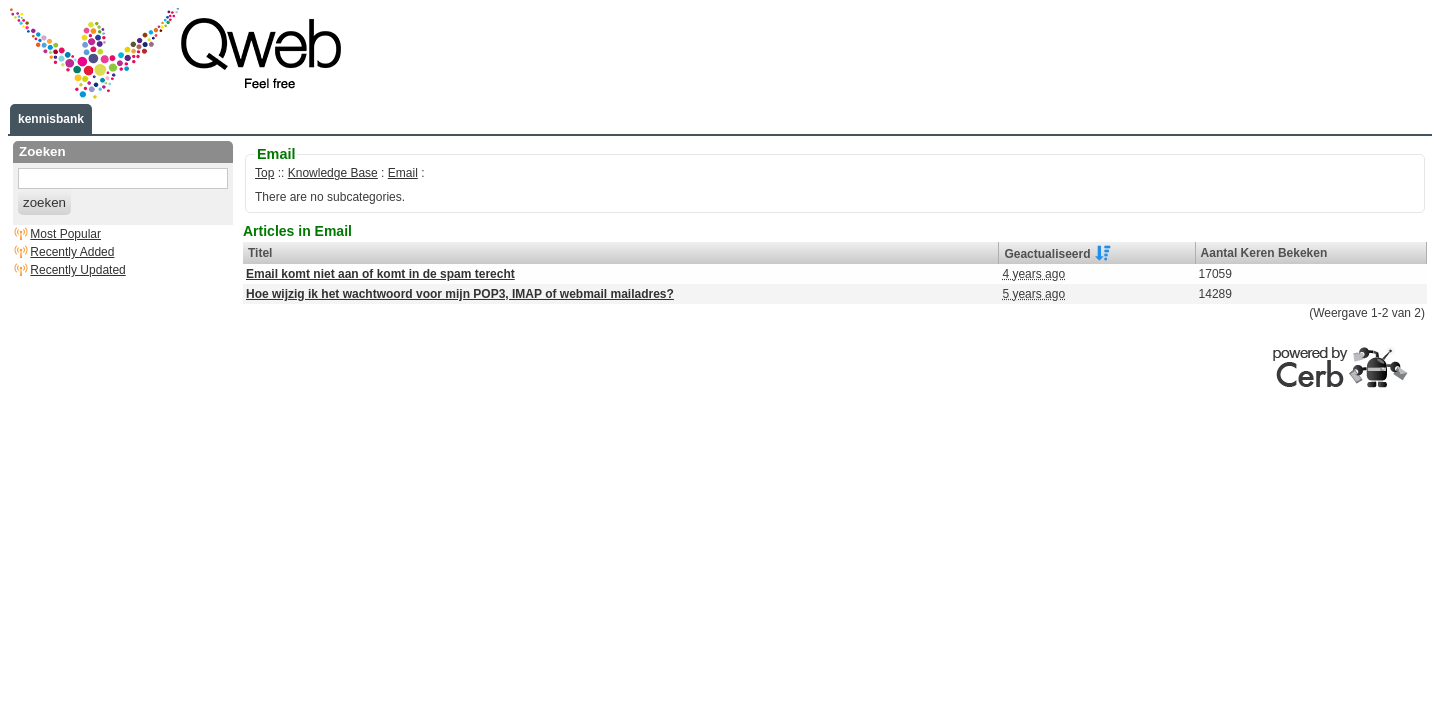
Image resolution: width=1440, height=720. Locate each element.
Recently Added (72, 252)
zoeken (44, 202)
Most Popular (65, 234)
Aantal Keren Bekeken (1264, 253)
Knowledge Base (333, 173)
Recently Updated (77, 270)
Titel (260, 253)
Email (403, 173)
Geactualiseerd (1047, 253)
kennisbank (51, 119)
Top (264, 173)
